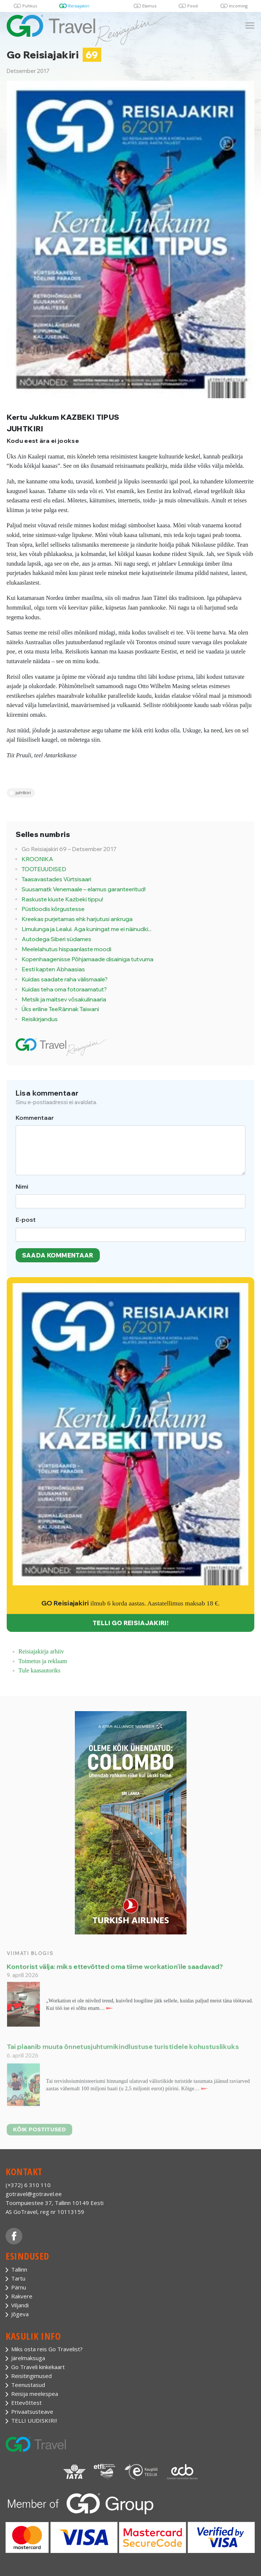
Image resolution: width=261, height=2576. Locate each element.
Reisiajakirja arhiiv (41, 1651)
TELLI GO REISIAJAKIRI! (130, 1623)
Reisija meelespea (34, 2393)
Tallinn (19, 2269)
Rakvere (21, 2296)
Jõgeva (20, 2314)
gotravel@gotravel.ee (34, 2194)
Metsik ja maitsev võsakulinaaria (64, 999)
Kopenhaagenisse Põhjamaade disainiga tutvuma (87, 959)
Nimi (22, 1186)
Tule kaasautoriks (40, 1670)
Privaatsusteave (32, 2411)
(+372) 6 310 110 (28, 2185)
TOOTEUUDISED (44, 869)
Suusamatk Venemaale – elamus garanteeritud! (84, 889)
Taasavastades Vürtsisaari (56, 879)
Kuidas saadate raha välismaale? (65, 979)
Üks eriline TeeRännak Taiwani (60, 1009)
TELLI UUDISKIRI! (34, 2420)
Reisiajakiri (78, 6)
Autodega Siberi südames (56, 939)
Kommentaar (35, 1117)
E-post (26, 1219)
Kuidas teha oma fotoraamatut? (64, 989)
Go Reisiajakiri (54, 55)
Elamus (149, 6)
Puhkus (29, 6)
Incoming (238, 6)
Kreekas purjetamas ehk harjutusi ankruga (77, 919)
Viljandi (20, 2305)
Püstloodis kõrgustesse (53, 909)
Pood (192, 6)
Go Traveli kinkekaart (38, 2367)
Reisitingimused (31, 2376)
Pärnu (18, 2287)
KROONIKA (37, 859)
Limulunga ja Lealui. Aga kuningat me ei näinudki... (87, 929)
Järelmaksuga (28, 2358)
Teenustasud (28, 2384)
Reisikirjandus (40, 1019)
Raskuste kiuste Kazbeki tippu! (62, 899)
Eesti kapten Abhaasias (53, 969)
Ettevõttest (26, 2402)
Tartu (18, 2278)
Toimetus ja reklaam (43, 1661)
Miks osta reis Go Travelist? (47, 2349)
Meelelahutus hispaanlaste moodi (66, 949)
